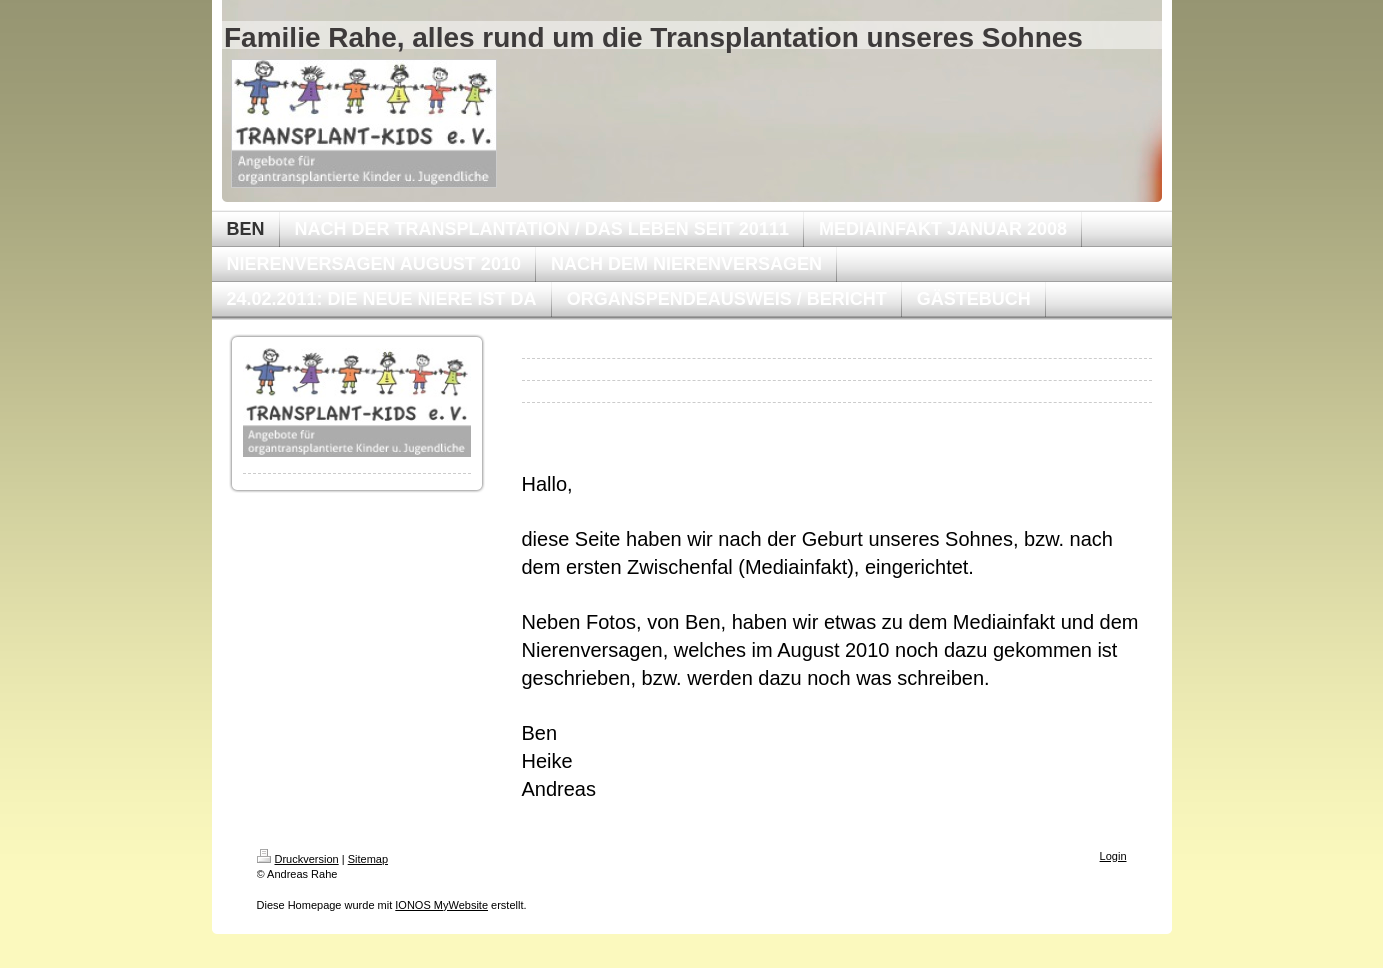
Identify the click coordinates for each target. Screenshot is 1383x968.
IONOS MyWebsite (441, 905)
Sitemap (368, 859)
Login (1113, 856)
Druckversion (298, 859)
